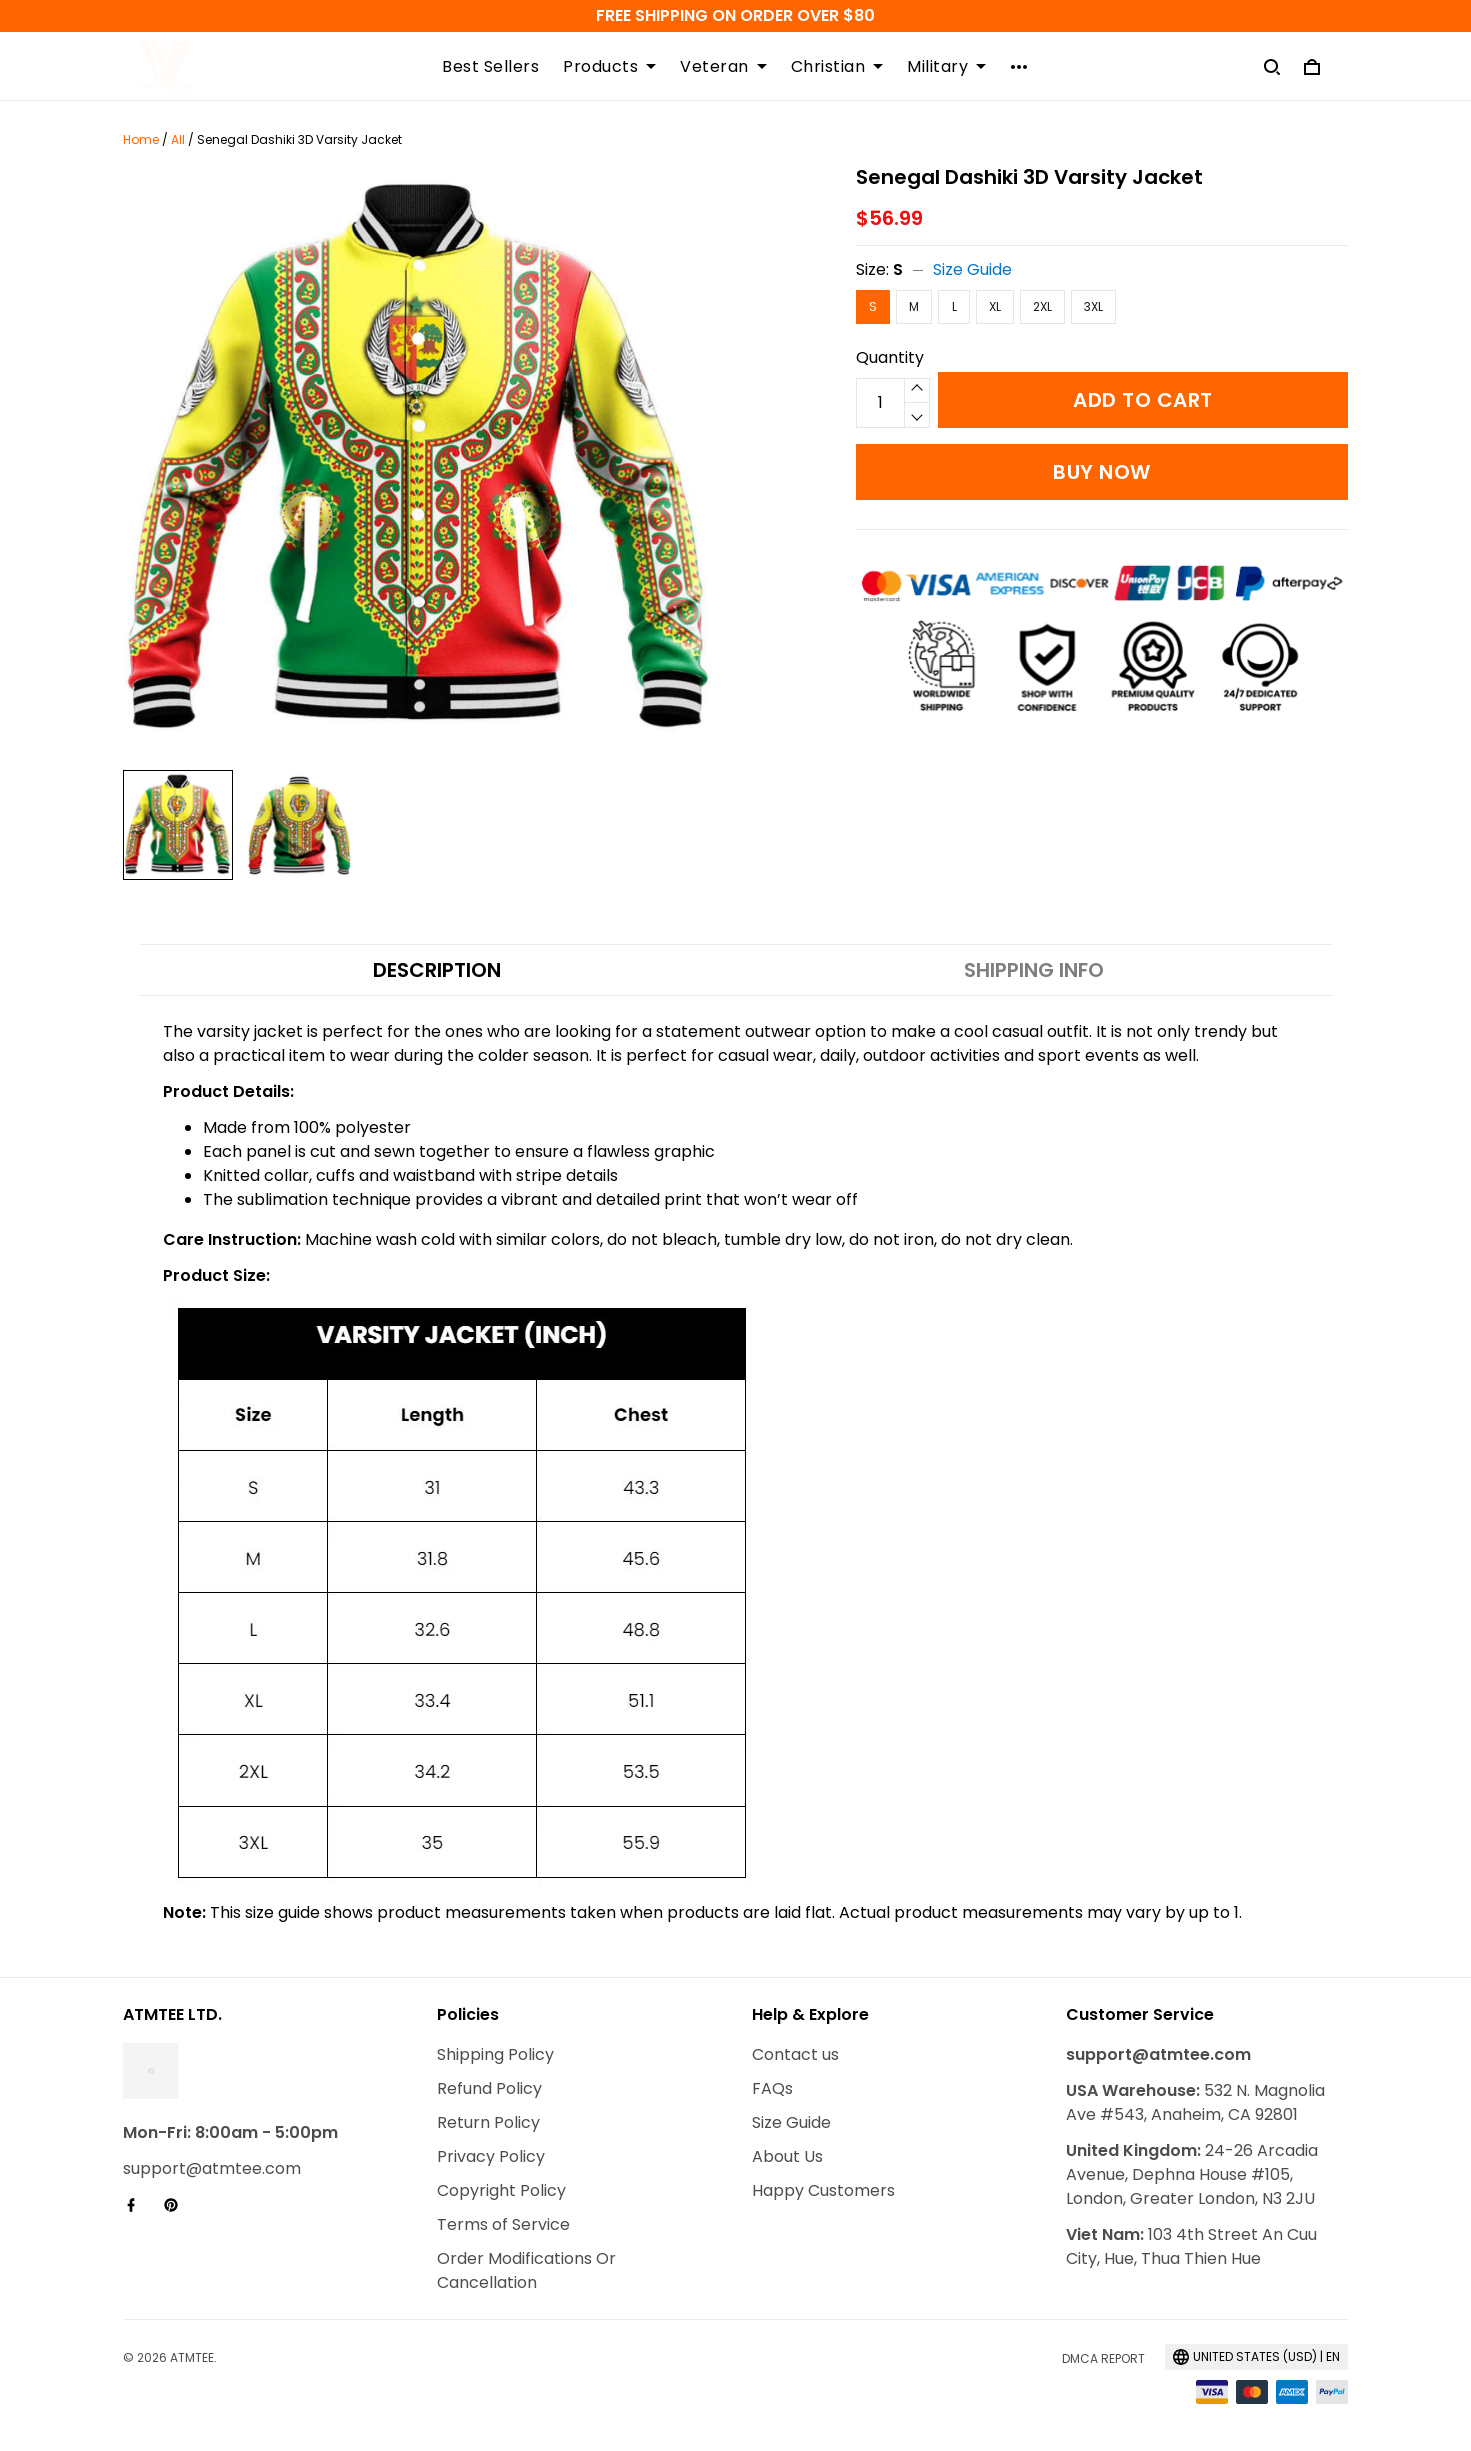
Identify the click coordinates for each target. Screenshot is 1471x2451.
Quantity (890, 357)
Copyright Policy (501, 2190)
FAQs (772, 2088)
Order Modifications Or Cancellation (526, 2270)
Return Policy (488, 2122)
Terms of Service (503, 2224)
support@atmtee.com (212, 2168)
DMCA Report (1103, 2358)
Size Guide (972, 269)
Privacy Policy (491, 2156)
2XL (1042, 306)
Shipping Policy (495, 2054)
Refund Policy (489, 2088)
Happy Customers (823, 2190)
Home (141, 139)
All (178, 139)
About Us (787, 2156)
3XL (1093, 306)
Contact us (795, 2054)
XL (995, 306)
